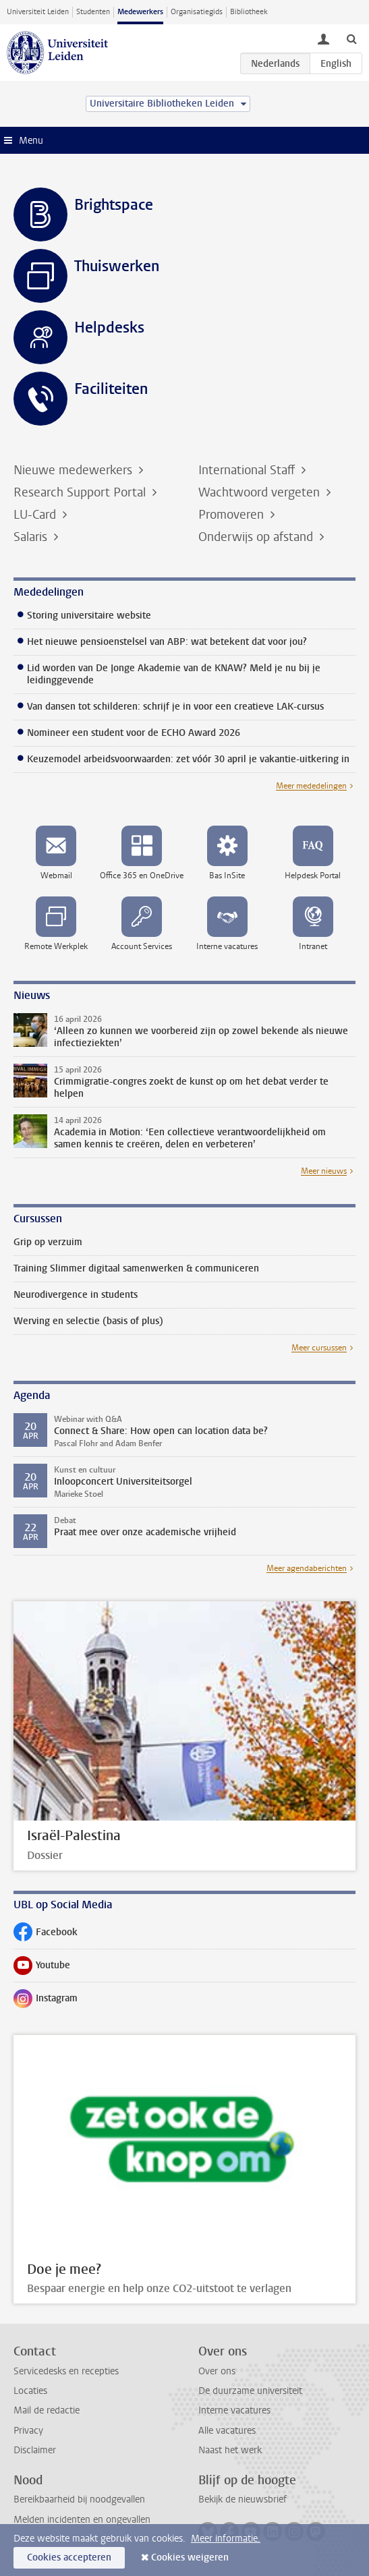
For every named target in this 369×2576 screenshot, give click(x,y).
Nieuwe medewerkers (74, 470)
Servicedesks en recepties (66, 2371)
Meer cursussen (319, 1347)
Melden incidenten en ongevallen (81, 2519)
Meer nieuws (324, 1171)
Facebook (45, 1935)
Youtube (41, 1968)
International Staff (248, 470)
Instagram (45, 2001)
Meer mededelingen (311, 785)
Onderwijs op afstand (257, 537)
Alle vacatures (227, 2430)
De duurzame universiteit (250, 2390)
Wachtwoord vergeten (260, 492)
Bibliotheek (249, 12)
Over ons (216, 2371)
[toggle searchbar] (351, 38)
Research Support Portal (81, 492)
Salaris (32, 537)
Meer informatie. (225, 2538)
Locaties (30, 2390)
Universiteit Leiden (38, 12)
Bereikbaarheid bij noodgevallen (79, 2499)
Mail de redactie (46, 2410)
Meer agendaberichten (306, 1568)
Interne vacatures (234, 2410)
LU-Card (36, 515)
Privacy (28, 2430)
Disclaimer (34, 2450)
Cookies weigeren (190, 2557)
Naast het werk (230, 2450)
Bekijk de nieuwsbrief (242, 2499)
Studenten (93, 12)
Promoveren (232, 515)
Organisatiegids (197, 12)
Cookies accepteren (69, 2557)
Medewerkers (140, 12)
